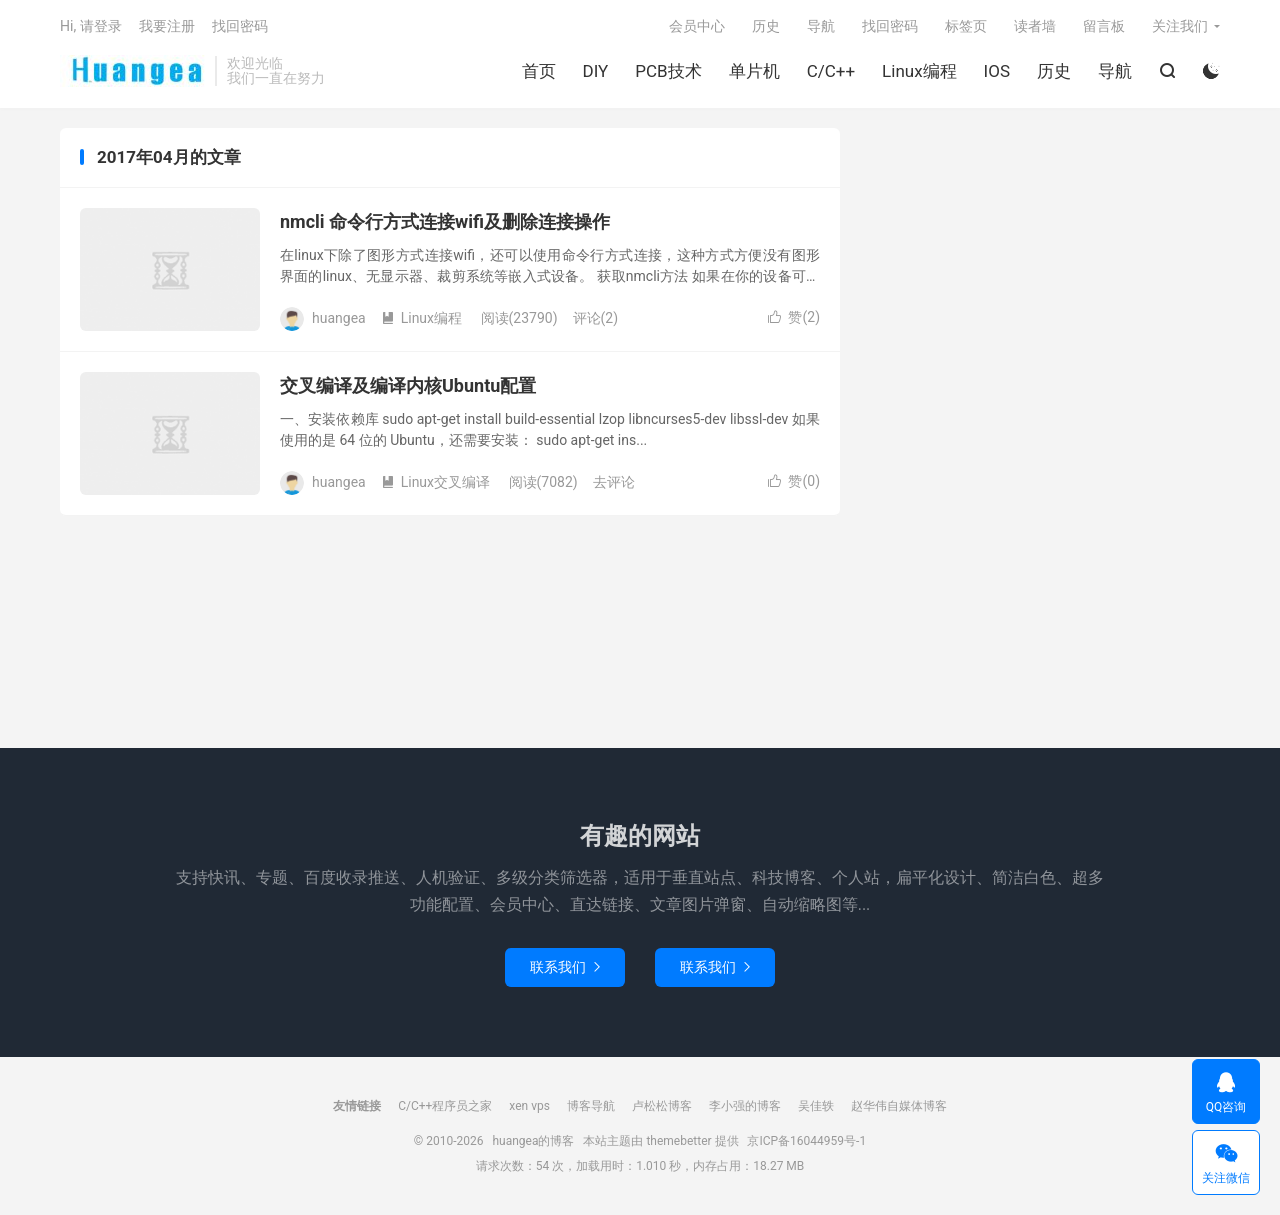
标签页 (966, 26)
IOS (997, 71)
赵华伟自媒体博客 (899, 1106)
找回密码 (890, 26)
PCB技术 (668, 71)
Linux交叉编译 (435, 482)
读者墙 (1035, 26)
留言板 (1104, 26)
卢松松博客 (662, 1106)
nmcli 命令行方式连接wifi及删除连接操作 (445, 221)
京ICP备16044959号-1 (806, 1141)
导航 (1115, 71)
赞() (794, 317)
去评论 (614, 482)
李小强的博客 (745, 1106)
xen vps (529, 1106)
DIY (596, 71)
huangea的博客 (132, 71)
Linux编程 (919, 71)
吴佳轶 (816, 1106)
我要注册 (167, 26)
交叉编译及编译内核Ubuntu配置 (408, 385)
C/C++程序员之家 (445, 1106)
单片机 (754, 71)
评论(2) (596, 318)
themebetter (678, 1141)
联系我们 (565, 967)
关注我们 (1180, 26)
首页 (539, 71)
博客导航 (591, 1106)
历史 (1054, 71)
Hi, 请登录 (91, 26)
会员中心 (697, 26)
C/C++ (831, 71)
